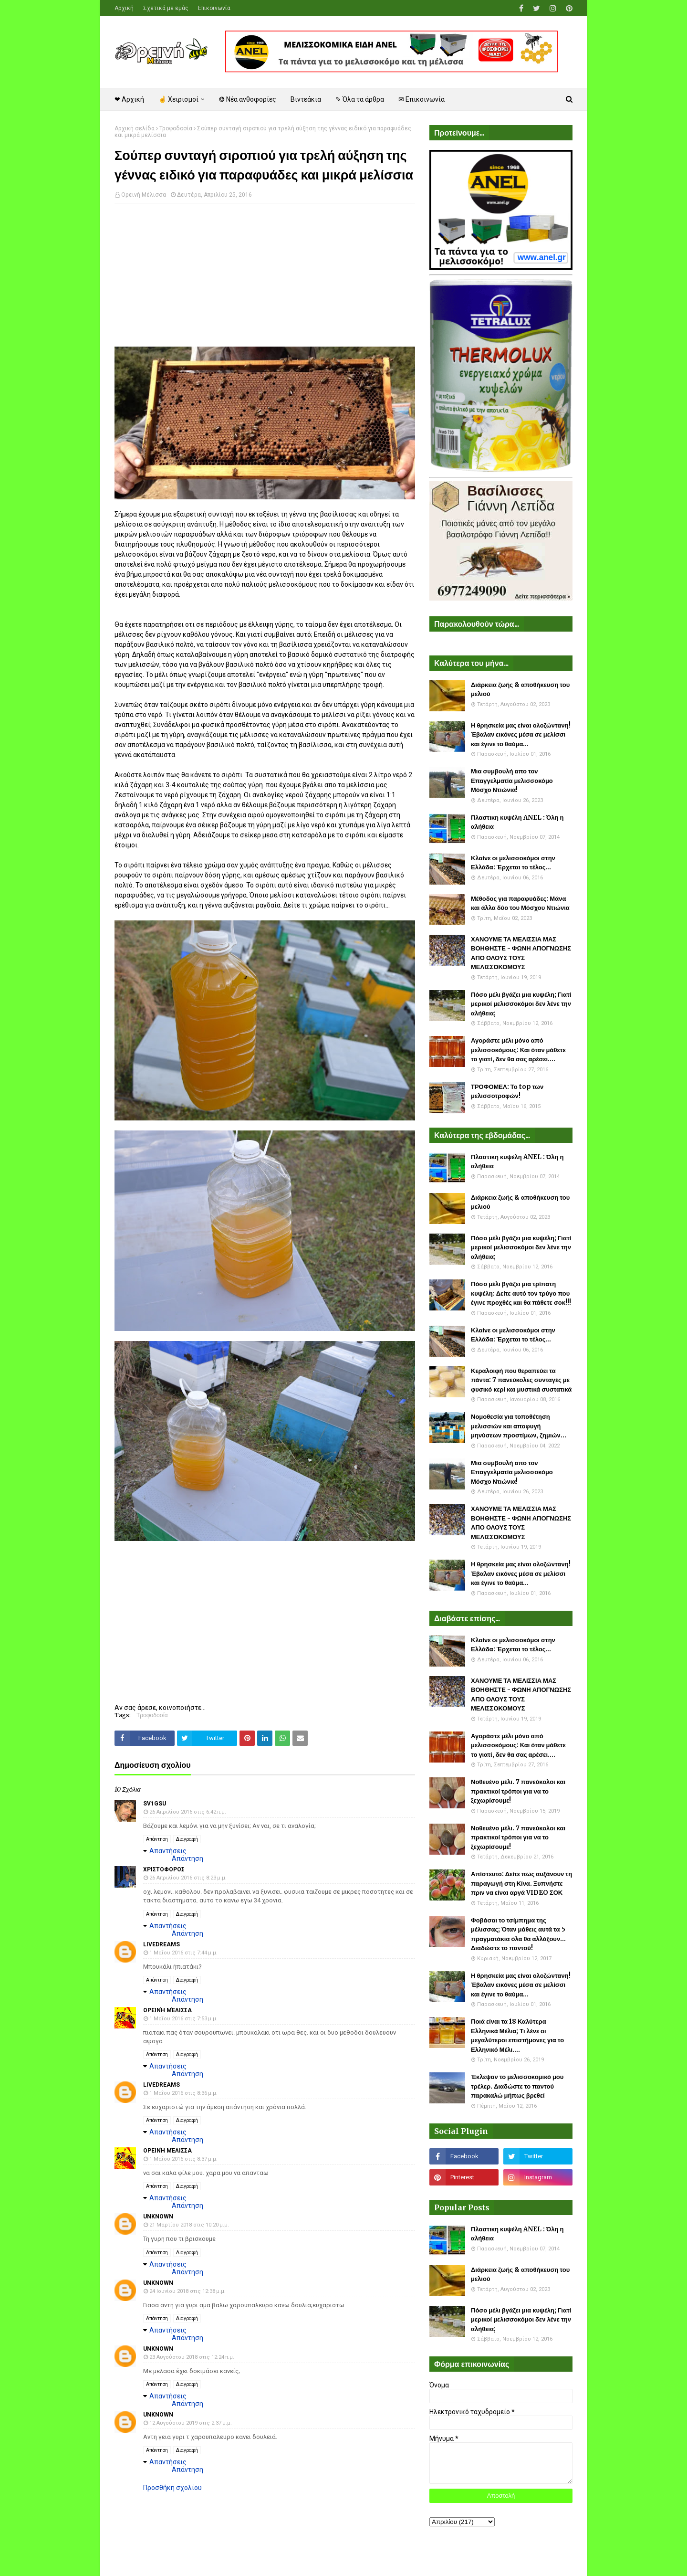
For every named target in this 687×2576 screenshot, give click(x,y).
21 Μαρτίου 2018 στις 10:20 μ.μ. (189, 2225)
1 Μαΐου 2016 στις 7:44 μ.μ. (183, 1953)
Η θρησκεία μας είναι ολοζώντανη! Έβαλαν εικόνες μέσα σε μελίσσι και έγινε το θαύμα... (521, 734)
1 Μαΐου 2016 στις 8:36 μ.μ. (183, 2093)
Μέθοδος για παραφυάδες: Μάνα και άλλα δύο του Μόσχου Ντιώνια (520, 903)
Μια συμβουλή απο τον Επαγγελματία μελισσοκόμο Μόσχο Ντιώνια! (512, 780)
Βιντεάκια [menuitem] (306, 99)
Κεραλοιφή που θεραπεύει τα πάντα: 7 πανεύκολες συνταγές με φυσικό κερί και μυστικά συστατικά (521, 1380)
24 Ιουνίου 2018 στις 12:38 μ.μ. (187, 2291)
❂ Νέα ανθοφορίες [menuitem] (247, 99)
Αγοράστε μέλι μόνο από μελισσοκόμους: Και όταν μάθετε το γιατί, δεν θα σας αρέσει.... (518, 1049)
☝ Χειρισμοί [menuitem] (178, 99)
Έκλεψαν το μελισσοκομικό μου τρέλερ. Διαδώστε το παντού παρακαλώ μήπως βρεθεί (517, 2086)
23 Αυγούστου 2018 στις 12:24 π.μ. (191, 2357)
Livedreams (161, 1944)
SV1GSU (154, 1803)
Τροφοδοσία (175, 128)
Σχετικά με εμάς (165, 8)
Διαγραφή (187, 1839)
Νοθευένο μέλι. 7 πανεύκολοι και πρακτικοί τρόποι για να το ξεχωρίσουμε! (518, 1791)
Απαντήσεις (168, 1851)
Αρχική (124, 8)
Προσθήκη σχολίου (172, 2488)
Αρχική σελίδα (134, 128)
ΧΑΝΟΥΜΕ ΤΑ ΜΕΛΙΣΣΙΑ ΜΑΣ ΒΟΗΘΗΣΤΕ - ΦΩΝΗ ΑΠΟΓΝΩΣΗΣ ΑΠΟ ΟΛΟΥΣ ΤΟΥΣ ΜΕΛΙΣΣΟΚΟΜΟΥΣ (521, 953)
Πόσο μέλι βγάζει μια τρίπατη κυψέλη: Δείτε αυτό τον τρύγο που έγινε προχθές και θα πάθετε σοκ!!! (521, 1293)
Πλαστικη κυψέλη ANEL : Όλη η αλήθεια (517, 822)
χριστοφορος (164, 1869)
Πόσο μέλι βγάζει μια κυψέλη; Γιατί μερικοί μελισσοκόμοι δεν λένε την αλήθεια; (521, 1004)
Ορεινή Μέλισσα (143, 194)
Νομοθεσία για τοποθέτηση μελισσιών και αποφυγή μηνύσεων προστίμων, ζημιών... (518, 1426)
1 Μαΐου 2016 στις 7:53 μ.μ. (183, 2019)
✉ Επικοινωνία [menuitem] (421, 99)
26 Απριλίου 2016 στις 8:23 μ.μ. (188, 1878)
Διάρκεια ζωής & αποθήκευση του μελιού (520, 689)
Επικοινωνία (214, 8)
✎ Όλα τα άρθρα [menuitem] (359, 99)
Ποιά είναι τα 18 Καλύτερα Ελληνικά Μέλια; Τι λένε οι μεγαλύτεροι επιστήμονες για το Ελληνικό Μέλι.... (517, 2035)
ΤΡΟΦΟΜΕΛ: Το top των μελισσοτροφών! (507, 1091)
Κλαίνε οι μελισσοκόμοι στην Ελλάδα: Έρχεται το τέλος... (513, 863)
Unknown (158, 2216)
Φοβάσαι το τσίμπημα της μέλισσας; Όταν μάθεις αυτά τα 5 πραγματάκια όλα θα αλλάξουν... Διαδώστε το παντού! (518, 1934)
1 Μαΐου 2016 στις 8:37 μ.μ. (183, 2159)
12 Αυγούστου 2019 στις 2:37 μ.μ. (190, 2423)
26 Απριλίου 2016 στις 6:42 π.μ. (187, 1812)
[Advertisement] (264, 280)
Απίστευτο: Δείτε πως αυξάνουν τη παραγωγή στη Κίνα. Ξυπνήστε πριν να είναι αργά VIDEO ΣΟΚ (521, 1883)
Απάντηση (157, 1839)
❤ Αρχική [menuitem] (129, 99)
